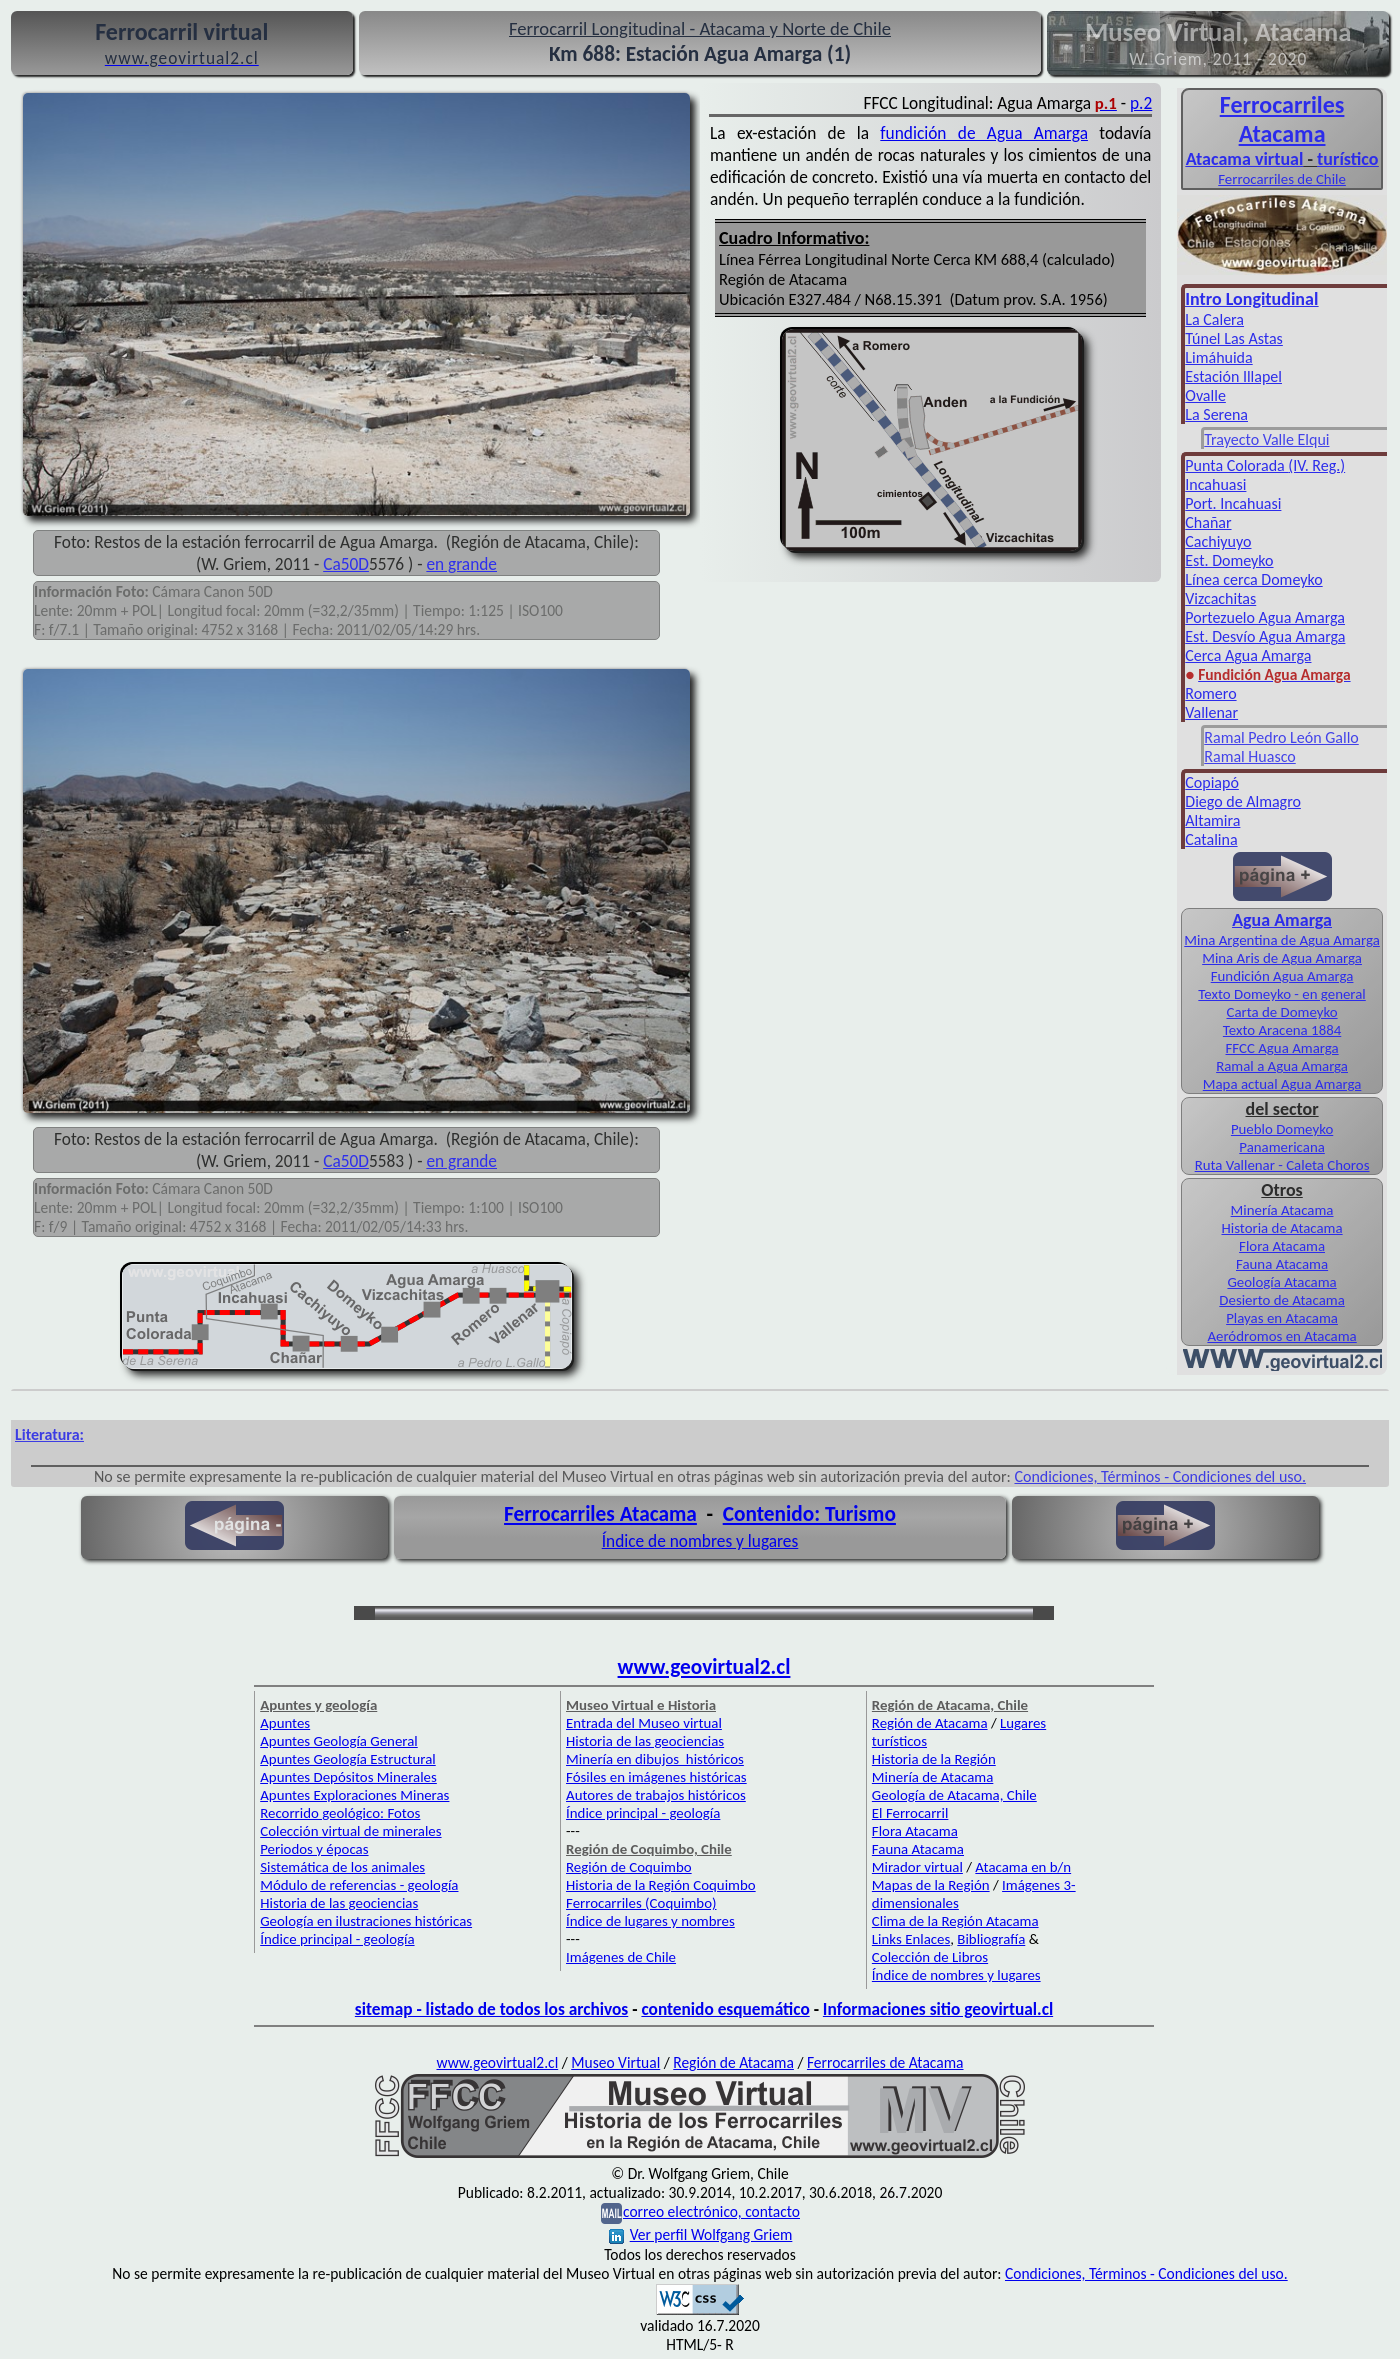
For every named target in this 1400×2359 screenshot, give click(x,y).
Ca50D (346, 564)
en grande (461, 564)
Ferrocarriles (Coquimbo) (641, 1903)
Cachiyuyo (1218, 541)
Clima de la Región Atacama (955, 1921)
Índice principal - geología (337, 1939)
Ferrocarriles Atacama (600, 1514)
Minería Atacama (1282, 1210)
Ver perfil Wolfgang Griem (701, 2234)
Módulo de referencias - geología (359, 1885)
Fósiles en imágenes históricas (656, 1777)
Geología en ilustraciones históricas (366, 1921)
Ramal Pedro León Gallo (1281, 737)
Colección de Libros (930, 1957)
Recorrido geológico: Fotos (340, 1813)
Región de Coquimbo (629, 1867)
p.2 (1141, 103)
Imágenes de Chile (621, 1957)
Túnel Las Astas (1234, 338)
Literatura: (49, 1434)
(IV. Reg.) (1316, 465)
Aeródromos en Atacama (1281, 1336)
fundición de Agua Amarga (984, 133)
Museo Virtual (615, 2062)
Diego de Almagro (1243, 801)
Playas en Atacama (1282, 1318)
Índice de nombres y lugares (700, 1541)
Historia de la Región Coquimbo (661, 1885)
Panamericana (1282, 1147)
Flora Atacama (1282, 1246)
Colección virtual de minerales (350, 1831)
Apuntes (285, 1723)
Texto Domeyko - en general (1281, 994)
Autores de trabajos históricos (656, 1795)
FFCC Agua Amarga (1282, 1048)
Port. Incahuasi (1233, 503)
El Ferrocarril (910, 1813)
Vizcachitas (1220, 598)
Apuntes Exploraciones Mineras (354, 1795)
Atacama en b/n (1023, 1867)
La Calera (1214, 319)
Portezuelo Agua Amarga (1265, 617)
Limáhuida (1218, 357)
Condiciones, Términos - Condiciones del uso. (1160, 1476)
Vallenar (1211, 712)
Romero (1210, 693)
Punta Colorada (1236, 465)
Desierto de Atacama (1281, 1300)
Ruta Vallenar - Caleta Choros (1282, 1165)
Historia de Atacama (1281, 1228)
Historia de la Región (934, 1759)
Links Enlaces (911, 1939)
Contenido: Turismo (809, 1514)
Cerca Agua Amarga (1248, 655)
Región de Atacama (930, 1723)
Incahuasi (1215, 484)
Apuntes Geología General (339, 1741)
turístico (1347, 159)
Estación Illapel (1233, 376)
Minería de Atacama (932, 1777)
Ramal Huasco (1249, 756)
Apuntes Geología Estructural (348, 1759)
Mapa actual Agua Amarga (1282, 1084)
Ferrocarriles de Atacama (885, 2062)
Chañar (1208, 522)
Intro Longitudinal (1251, 299)
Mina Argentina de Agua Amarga (1282, 940)
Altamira (1212, 820)
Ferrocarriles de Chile (1282, 179)
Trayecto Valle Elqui (1266, 439)
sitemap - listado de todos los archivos (491, 2009)
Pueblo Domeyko (1282, 1129)
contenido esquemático (725, 2009)
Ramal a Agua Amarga (1282, 1066)
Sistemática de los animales (342, 1867)
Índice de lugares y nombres (650, 1921)
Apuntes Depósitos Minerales (348, 1777)
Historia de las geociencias (339, 1903)
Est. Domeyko (1229, 560)
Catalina (1211, 839)
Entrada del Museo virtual (644, 1723)
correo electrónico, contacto (711, 2211)
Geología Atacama (1281, 1282)
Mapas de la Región (931, 1885)
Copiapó (1212, 782)
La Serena (1216, 414)
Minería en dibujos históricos (655, 1759)
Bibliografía (991, 1939)
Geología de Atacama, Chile (954, 1795)
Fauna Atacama (1282, 1264)
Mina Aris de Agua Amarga (1282, 958)
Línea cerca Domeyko (1253, 579)
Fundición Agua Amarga (1282, 976)
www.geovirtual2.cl (704, 1667)
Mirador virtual (917, 1867)
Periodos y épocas (314, 1849)
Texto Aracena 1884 (1282, 1030)
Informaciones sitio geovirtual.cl (938, 2009)
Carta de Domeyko (1281, 1012)
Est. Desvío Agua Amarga (1265, 636)
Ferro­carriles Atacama (1282, 119)
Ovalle (1205, 395)
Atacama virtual (1245, 159)
